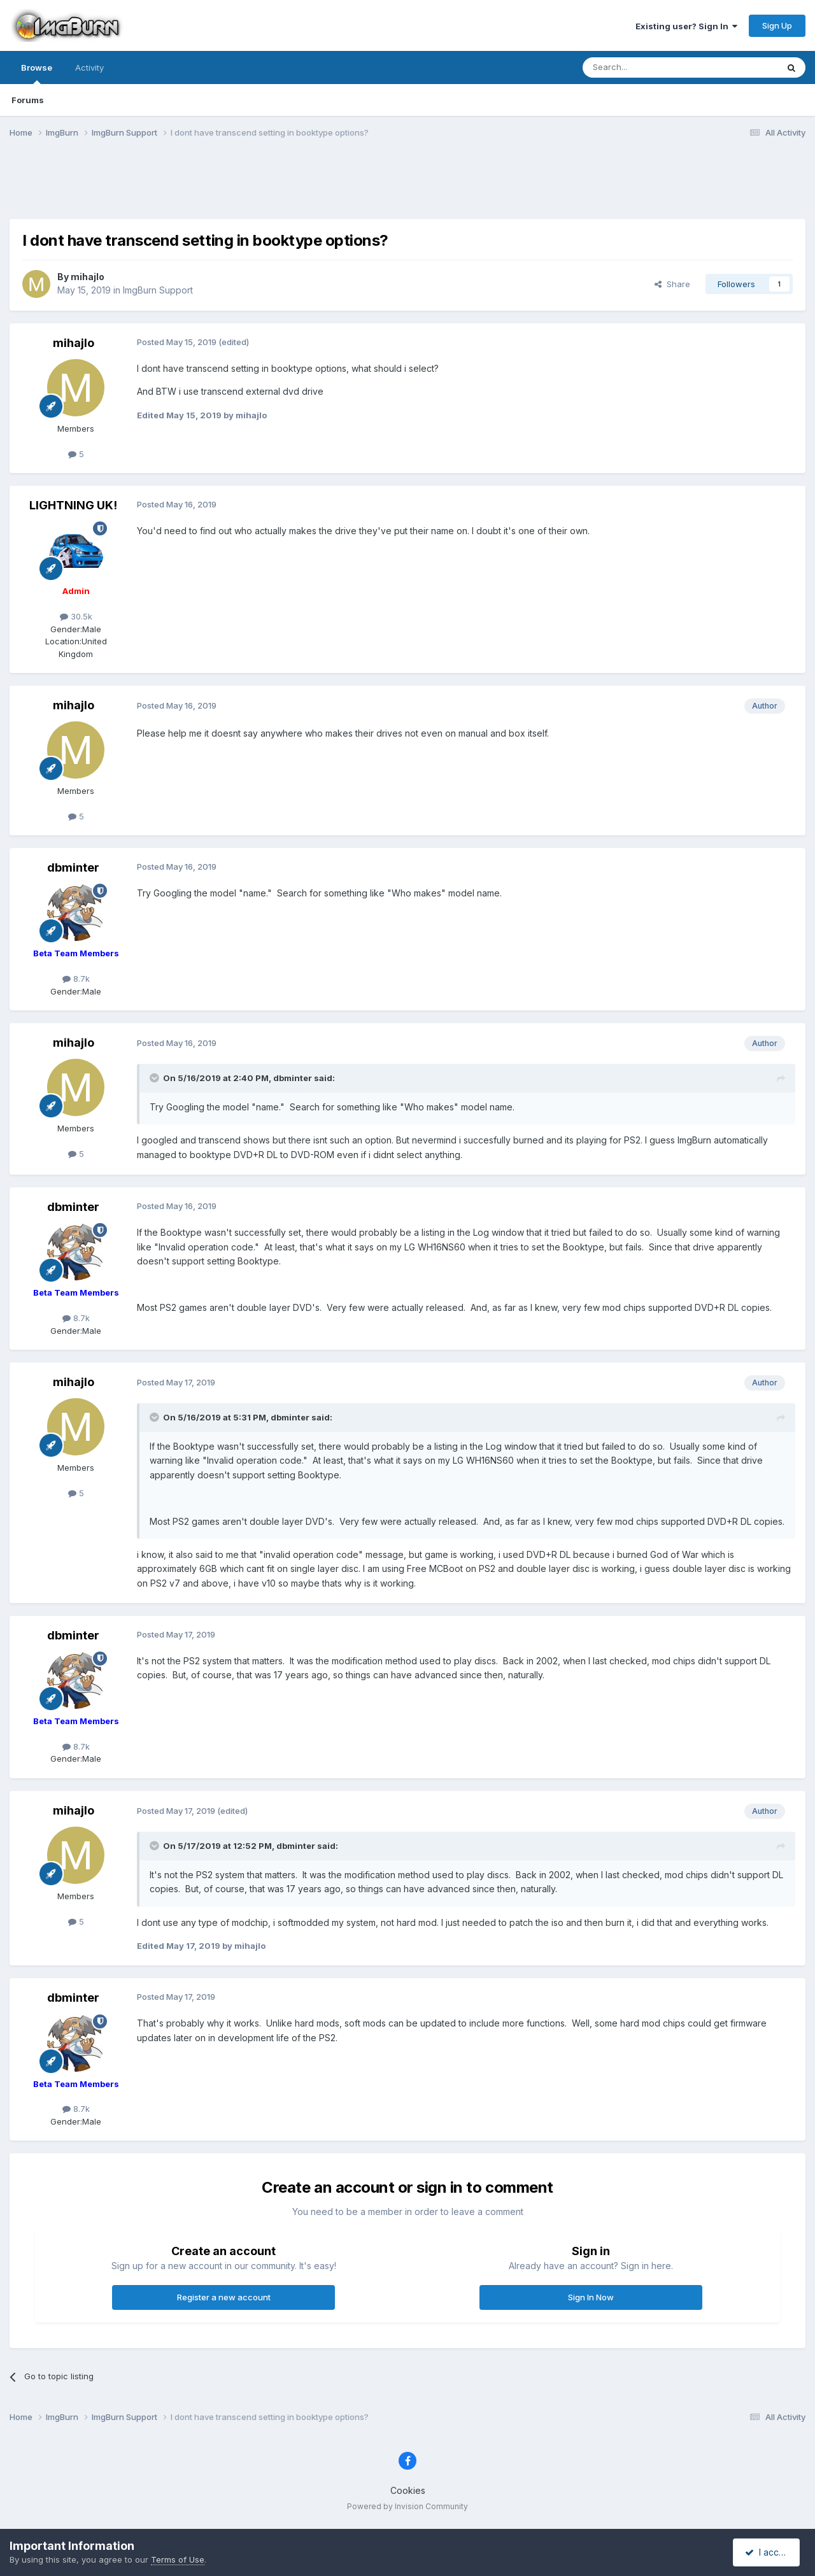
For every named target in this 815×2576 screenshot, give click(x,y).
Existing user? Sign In (686, 26)
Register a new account (224, 2297)
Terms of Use (177, 2559)
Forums (27, 100)
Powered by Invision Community (407, 2506)
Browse (36, 73)
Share (672, 284)
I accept (768, 2552)
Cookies (407, 2490)
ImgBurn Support (158, 290)
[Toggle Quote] (155, 1078)
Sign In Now (591, 2297)
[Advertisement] (407, 186)
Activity (89, 67)
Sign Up (777, 25)
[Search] (647, 67)
